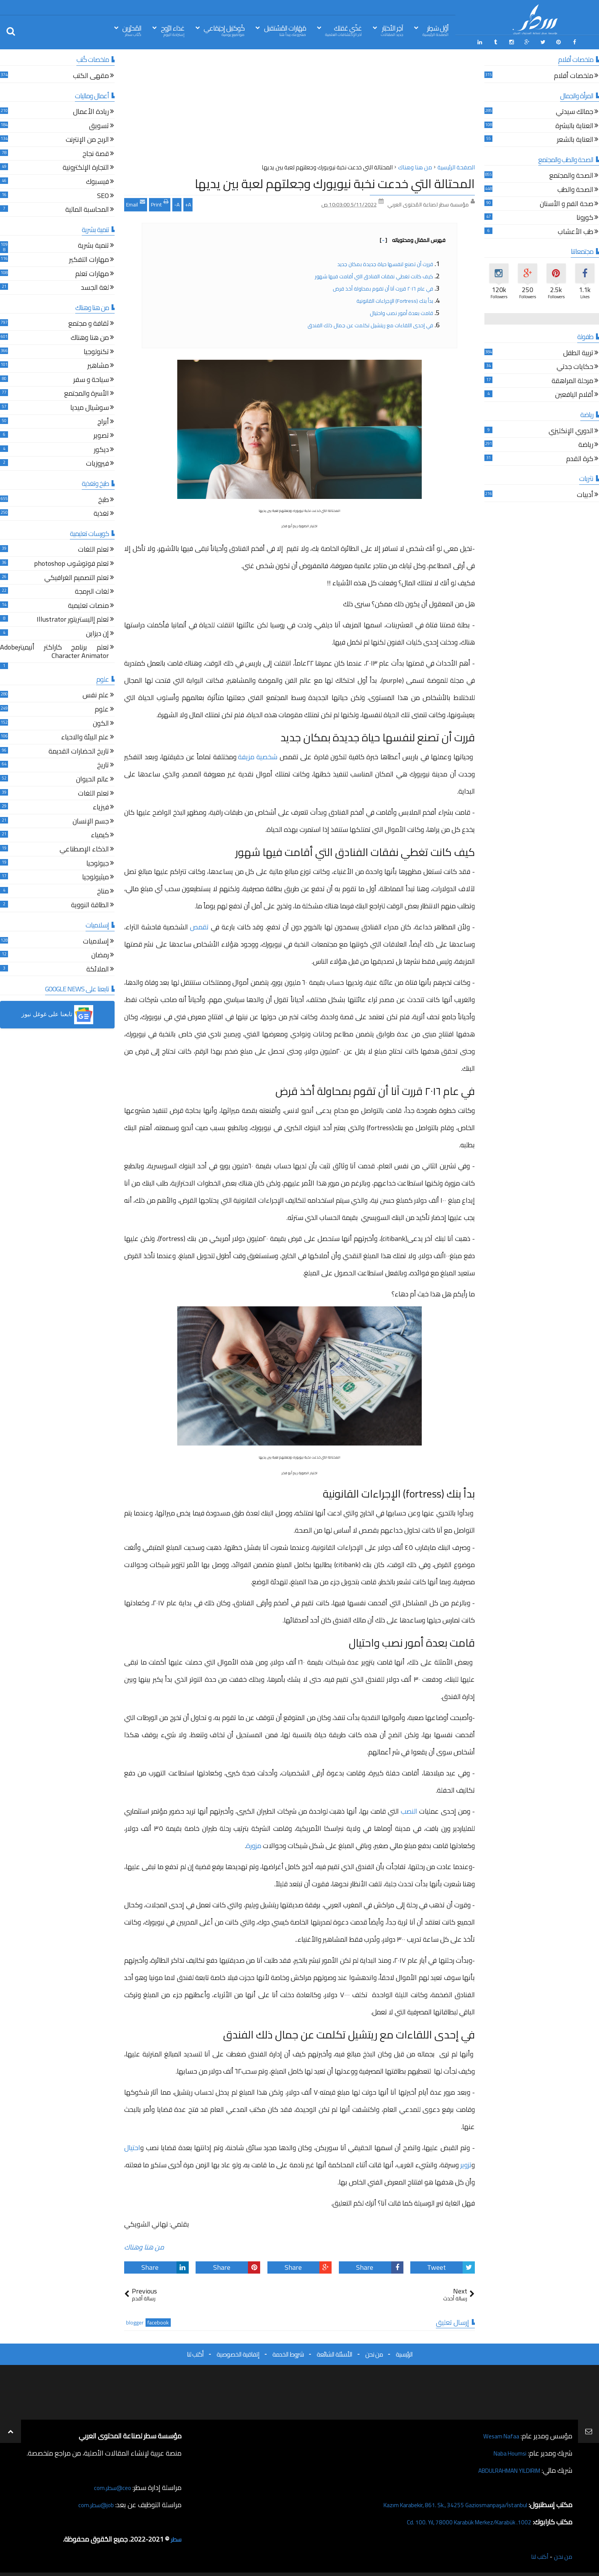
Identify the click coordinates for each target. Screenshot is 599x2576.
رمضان (100, 954)
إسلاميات (96, 940)
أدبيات (585, 494)
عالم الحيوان (92, 778)
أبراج (103, 420)
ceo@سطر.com (110, 2485)
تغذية (101, 512)
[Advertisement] (299, 106)
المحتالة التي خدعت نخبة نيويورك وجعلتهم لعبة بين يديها (335, 181)
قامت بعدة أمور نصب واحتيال (401, 311)
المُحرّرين (131, 30)
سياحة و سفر (91, 378)
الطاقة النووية (90, 904)
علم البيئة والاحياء (85, 736)
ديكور (101, 448)
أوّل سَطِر (435, 30)
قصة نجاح (96, 153)
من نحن (374, 2352)
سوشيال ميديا (89, 406)
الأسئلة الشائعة (334, 2352)
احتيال (132, 2145)
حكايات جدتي (575, 366)
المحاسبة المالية (87, 208)
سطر (175, 2537)
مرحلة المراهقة (572, 380)
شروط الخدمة (288, 2352)
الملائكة (97, 968)
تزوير (465, 2163)
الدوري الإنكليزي (571, 429)
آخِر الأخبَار (392, 30)
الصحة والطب (575, 189)
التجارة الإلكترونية (86, 166)
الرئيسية (404, 2352)
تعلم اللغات (93, 548)
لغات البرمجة (92, 590)
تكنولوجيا (96, 350)
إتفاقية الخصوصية (238, 2352)
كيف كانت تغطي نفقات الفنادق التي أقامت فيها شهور (374, 274)
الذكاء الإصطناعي (84, 848)
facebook (158, 2320)
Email (135, 201)
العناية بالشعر (575, 138)
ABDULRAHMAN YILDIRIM (500, 2468)
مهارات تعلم (92, 272)
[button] (57, 1013)
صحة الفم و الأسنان (566, 202)
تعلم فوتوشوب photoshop (71, 562)
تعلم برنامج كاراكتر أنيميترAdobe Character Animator (54, 650)
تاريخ (103, 764)
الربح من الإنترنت (87, 138)
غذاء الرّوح (173, 30)
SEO (103, 194)
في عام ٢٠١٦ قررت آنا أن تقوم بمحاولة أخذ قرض (383, 286)
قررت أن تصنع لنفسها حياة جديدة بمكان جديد (385, 262)
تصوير (101, 434)
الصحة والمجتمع (571, 174)
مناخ (103, 890)
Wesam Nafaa (498, 2433)
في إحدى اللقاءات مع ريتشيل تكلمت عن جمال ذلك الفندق (370, 323)
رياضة (585, 444)
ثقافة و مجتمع (88, 322)
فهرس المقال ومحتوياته (412, 238)
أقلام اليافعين (574, 393)
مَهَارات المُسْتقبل (285, 30)
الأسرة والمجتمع (86, 392)
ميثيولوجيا (95, 876)
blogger (135, 2320)
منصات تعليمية (88, 604)
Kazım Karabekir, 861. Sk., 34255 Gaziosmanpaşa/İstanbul (443, 2502)
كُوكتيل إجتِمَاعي (224, 30)
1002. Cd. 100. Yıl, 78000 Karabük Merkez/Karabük (458, 2519)
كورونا (584, 216)
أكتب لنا (195, 2352)
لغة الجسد (95, 286)
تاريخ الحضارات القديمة (79, 750)
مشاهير (98, 364)
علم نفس (96, 694)
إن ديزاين (97, 632)
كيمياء (100, 834)
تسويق (99, 124)
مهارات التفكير (89, 258)
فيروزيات (97, 462)
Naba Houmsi (506, 2450)
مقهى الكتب (91, 75)
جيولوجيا (97, 862)
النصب (409, 1809)
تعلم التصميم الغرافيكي (76, 576)
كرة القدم (579, 457)
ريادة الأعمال (91, 111)
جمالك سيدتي (574, 111)
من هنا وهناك (144, 2245)
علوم (102, 708)
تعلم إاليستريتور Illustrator (73, 618)
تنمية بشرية (93, 244)
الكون (101, 722)
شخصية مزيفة (258, 754)
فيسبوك (97, 180)
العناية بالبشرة (574, 124)
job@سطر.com (93, 2502)
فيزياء (101, 806)
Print (159, 201)
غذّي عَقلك (343, 30)
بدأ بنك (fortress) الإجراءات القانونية (394, 299)
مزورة (253, 1843)
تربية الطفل (578, 351)
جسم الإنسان (91, 820)
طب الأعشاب (575, 231)
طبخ (103, 498)
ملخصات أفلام (573, 75)
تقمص (199, 925)
